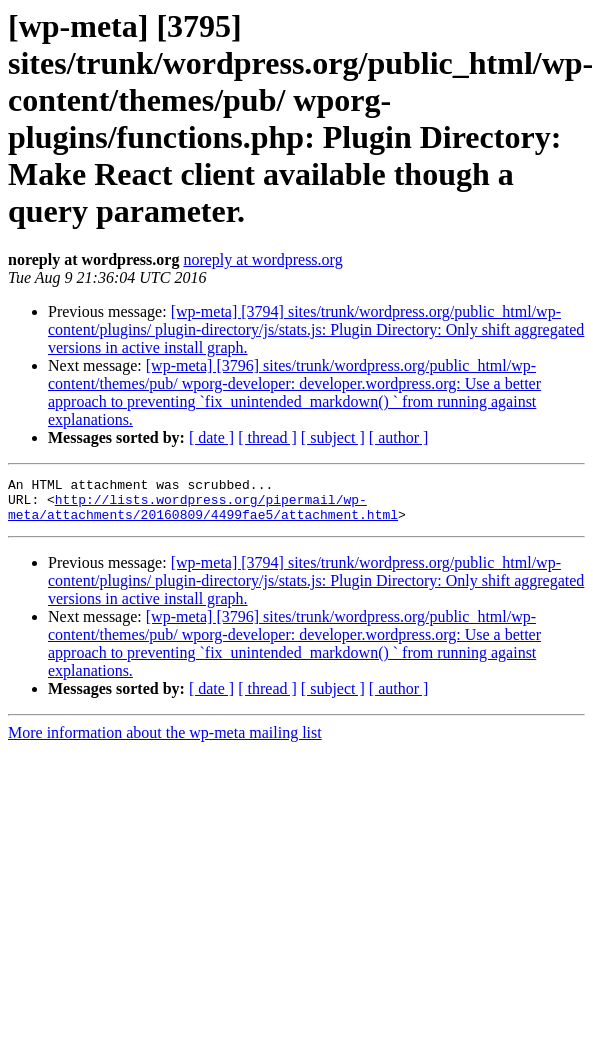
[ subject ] (333, 437)
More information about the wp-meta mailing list (165, 741)
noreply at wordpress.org (262, 259)
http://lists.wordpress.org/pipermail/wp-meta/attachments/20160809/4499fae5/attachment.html (203, 514)
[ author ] (399, 437)
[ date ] (211, 437)
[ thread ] (267, 437)
